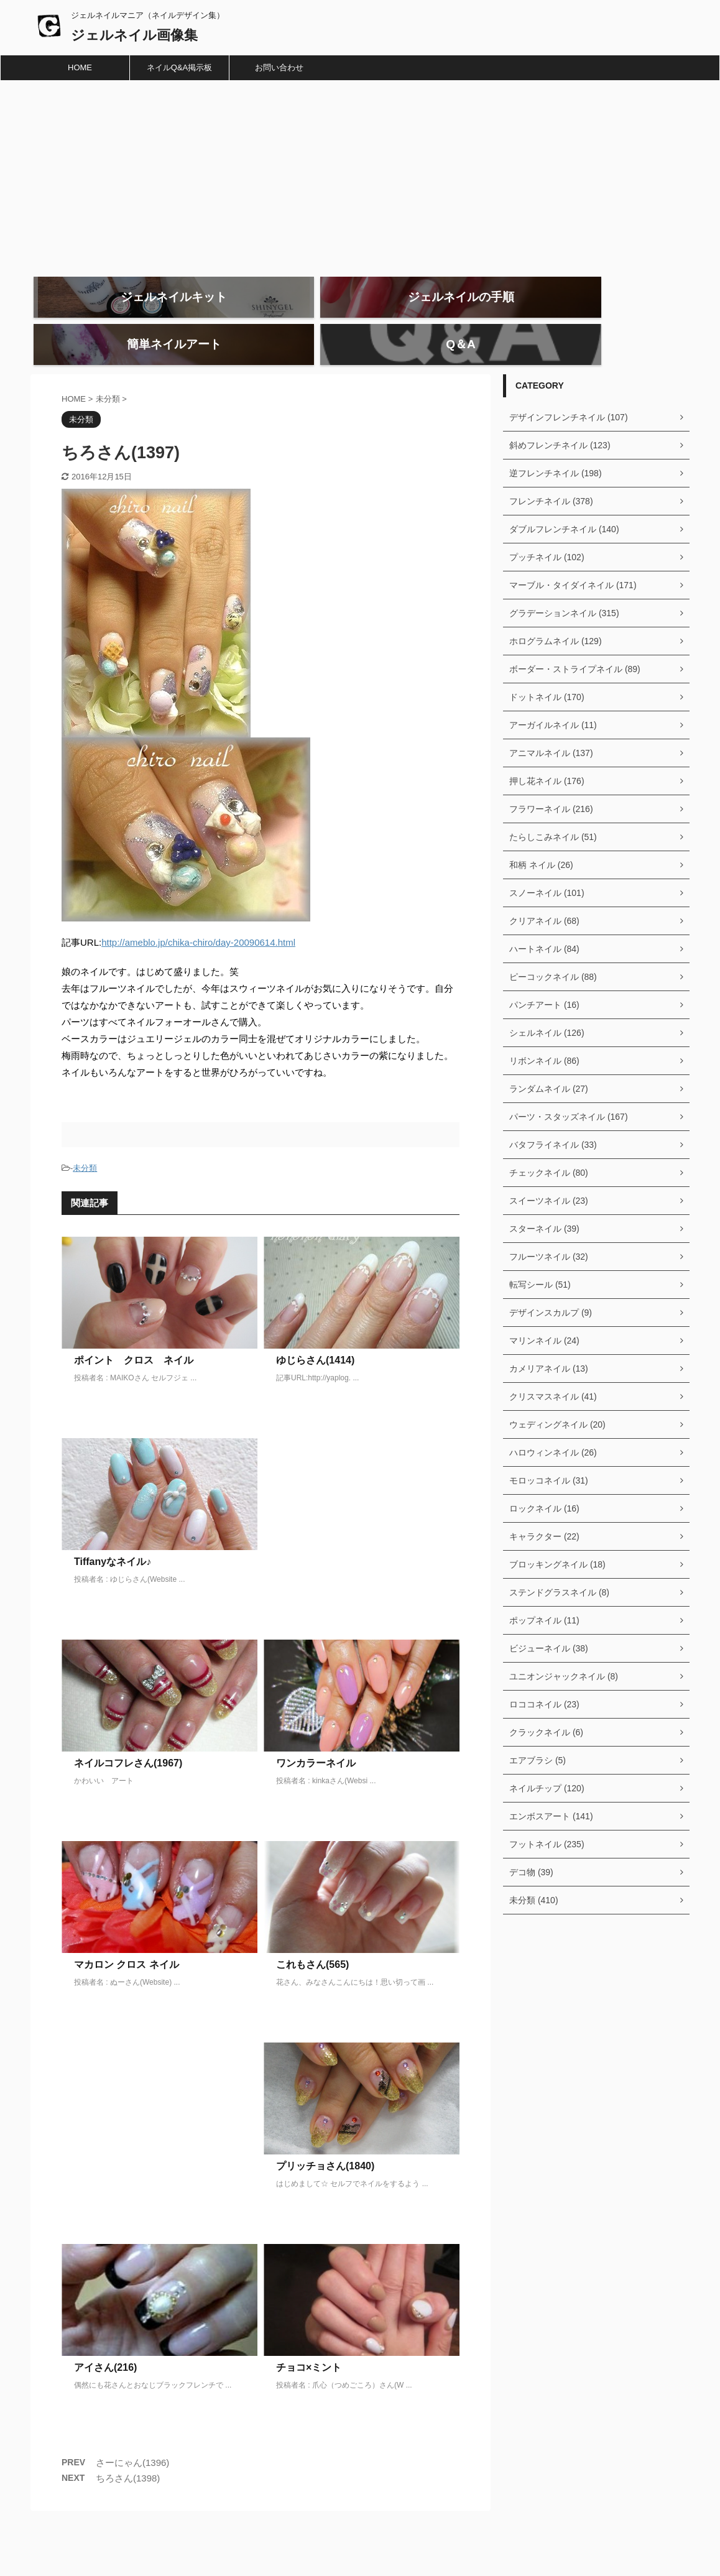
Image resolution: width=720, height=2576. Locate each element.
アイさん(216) (105, 2341)
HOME (80, 67)
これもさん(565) (312, 1938)
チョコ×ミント (308, 2341)
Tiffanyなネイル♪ (112, 1535)
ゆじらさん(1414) (315, 1334)
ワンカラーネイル (316, 1737)
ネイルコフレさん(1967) (128, 1737)
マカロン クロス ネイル (126, 1938)
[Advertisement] (360, 174)
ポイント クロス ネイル (133, 1334)
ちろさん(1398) (128, 2452)
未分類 (85, 1142)
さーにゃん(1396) (132, 2436)
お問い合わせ (279, 67)
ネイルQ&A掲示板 (179, 67)
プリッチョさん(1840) (325, 2140)
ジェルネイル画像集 (134, 35)
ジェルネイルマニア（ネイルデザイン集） (377, 2540)
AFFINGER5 (480, 2559)
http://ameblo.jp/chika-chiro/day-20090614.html (198, 916)
